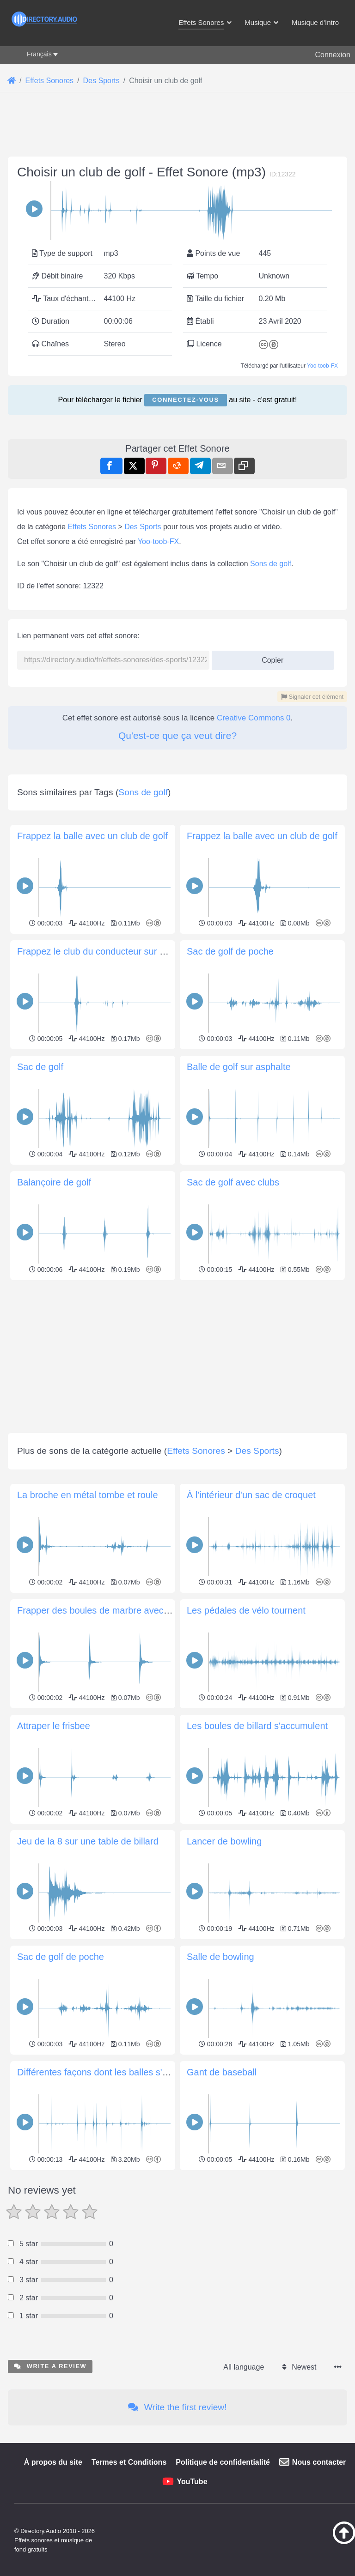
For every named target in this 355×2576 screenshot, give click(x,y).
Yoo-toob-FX (322, 495)
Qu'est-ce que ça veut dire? (177, 994)
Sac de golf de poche (230, 1339)
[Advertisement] (177, 204)
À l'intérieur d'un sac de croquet (251, 1883)
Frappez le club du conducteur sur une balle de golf (122, 1339)
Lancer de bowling (224, 2229)
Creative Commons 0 (254, 976)
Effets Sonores (91, 785)
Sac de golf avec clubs (233, 1570)
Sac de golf (40, 1455)
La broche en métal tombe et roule (87, 1883)
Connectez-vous (185, 529)
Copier (269, 916)
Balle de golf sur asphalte (239, 1455)
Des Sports (142, 785)
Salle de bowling (220, 2345)
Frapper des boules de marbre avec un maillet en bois (127, 1998)
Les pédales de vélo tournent (246, 1998)
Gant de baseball (222, 2460)
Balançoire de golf (54, 1570)
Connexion (332, 55)
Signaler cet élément (312, 955)
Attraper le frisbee (53, 2114)
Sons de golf (270, 822)
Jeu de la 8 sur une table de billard (88, 2229)
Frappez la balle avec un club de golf (92, 1224)
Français (39, 54)
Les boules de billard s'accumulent (257, 2114)
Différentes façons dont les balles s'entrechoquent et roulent (139, 2460)
